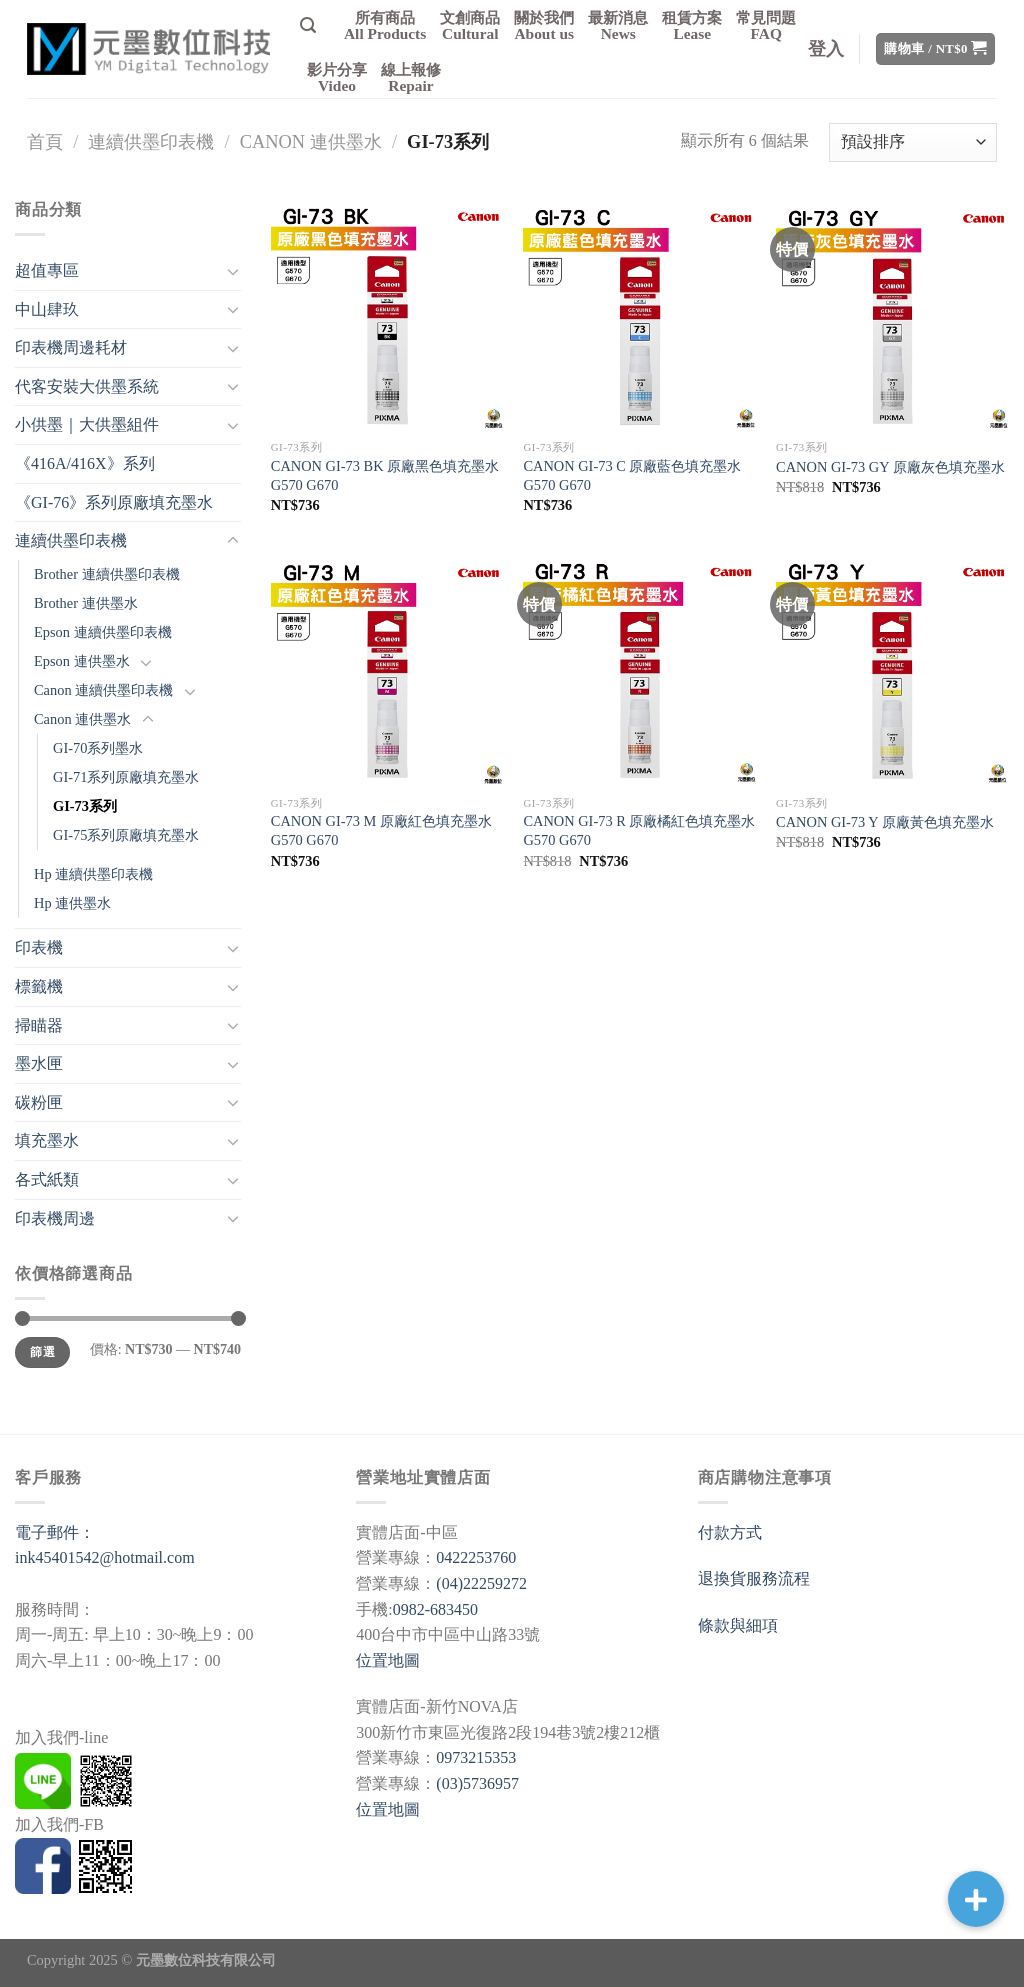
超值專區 (47, 270)
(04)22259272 (481, 1583)
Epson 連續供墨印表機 (103, 632)
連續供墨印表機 (151, 142)
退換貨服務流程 (754, 1578)
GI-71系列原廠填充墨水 (126, 777)
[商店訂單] (913, 142)
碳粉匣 (39, 1102)
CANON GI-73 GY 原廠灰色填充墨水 (890, 467)
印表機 (39, 947)
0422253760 (476, 1557)
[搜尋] (308, 25)
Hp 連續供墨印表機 (93, 874)
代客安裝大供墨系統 (87, 386)
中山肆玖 (47, 309)
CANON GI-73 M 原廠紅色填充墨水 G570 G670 (381, 830)
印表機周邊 (55, 1218)
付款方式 (730, 1532)
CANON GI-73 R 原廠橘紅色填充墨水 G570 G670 (639, 830)
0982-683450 (435, 1609)
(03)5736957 (477, 1783)
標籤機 (39, 986)
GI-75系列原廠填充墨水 (126, 835)
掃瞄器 (39, 1025)
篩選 (42, 1352)
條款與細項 (738, 1625)
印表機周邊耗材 (71, 347)
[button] (976, 1899)
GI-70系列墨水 (98, 748)
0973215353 (476, 1757)
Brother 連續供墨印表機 (107, 574)
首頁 (45, 142)
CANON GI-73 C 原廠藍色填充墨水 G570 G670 (632, 475)
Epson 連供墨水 (82, 661)
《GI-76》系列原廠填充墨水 (114, 502)
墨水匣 (39, 1063)
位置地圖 (388, 1660)
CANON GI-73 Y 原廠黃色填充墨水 (885, 822)
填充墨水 (47, 1140)
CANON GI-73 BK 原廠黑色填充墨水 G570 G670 (385, 475)
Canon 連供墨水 (311, 142)
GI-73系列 (85, 806)
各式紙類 (47, 1179)
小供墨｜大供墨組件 (87, 424)
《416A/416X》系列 (85, 463)
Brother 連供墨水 (86, 603)
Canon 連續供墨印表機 (103, 690)
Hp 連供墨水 (72, 903)
